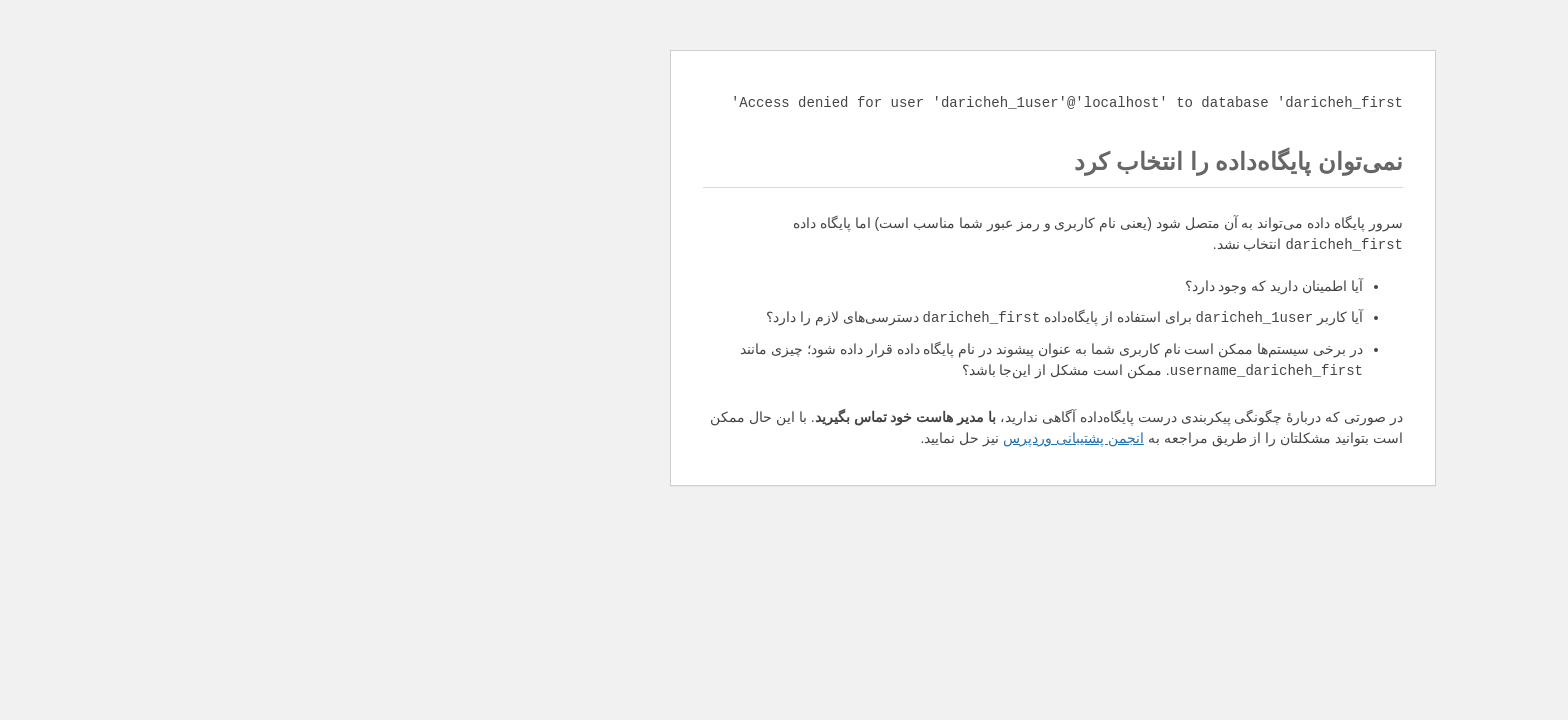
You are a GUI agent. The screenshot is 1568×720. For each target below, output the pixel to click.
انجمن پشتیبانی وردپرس (804, 438)
